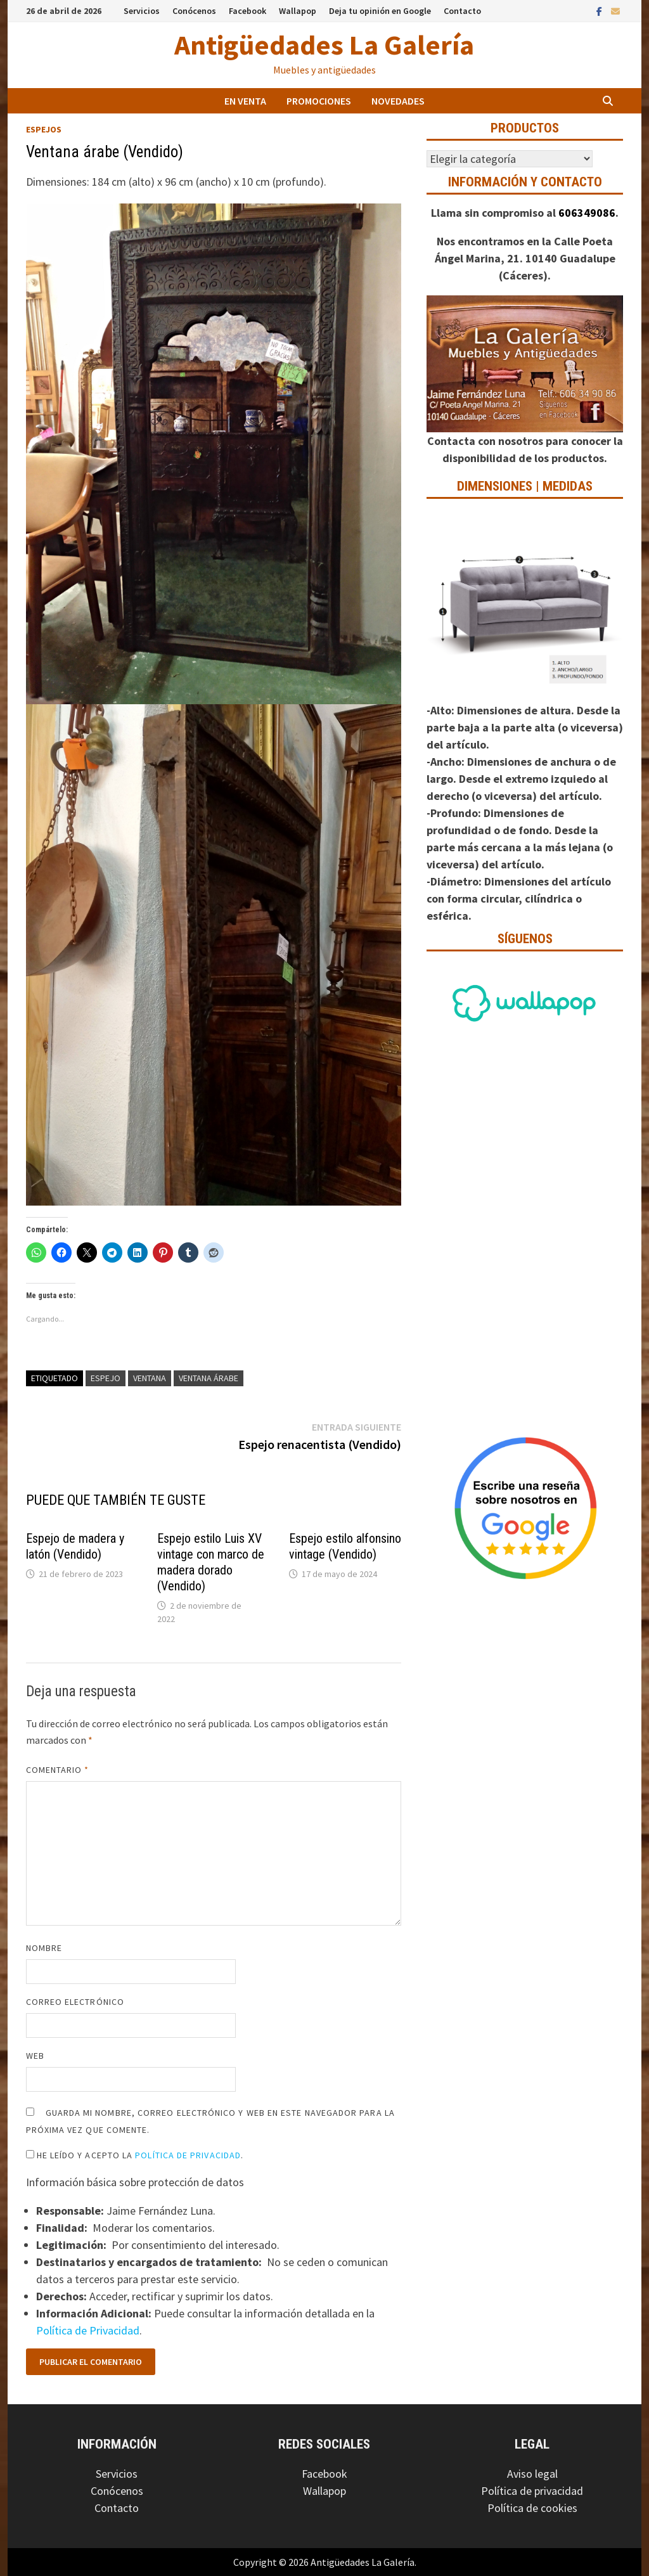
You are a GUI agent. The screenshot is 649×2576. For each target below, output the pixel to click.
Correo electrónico (75, 2001)
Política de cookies (532, 2508)
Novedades (398, 100)
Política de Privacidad (188, 2155)
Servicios (142, 10)
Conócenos (194, 10)
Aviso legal (532, 2473)
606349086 (586, 212)
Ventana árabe (208, 1378)
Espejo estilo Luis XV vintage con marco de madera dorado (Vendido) (210, 1562)
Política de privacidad (532, 2490)
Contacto (462, 10)
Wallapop (297, 10)
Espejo (105, 1378)
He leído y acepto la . (135, 2155)
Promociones (318, 100)
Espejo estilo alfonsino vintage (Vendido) (345, 1546)
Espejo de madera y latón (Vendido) (75, 1546)
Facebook (247, 10)
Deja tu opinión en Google (380, 10)
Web (35, 2055)
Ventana (149, 1378)
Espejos (43, 129)
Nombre (44, 1948)
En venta (245, 100)
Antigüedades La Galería (324, 44)
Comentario (57, 1769)
